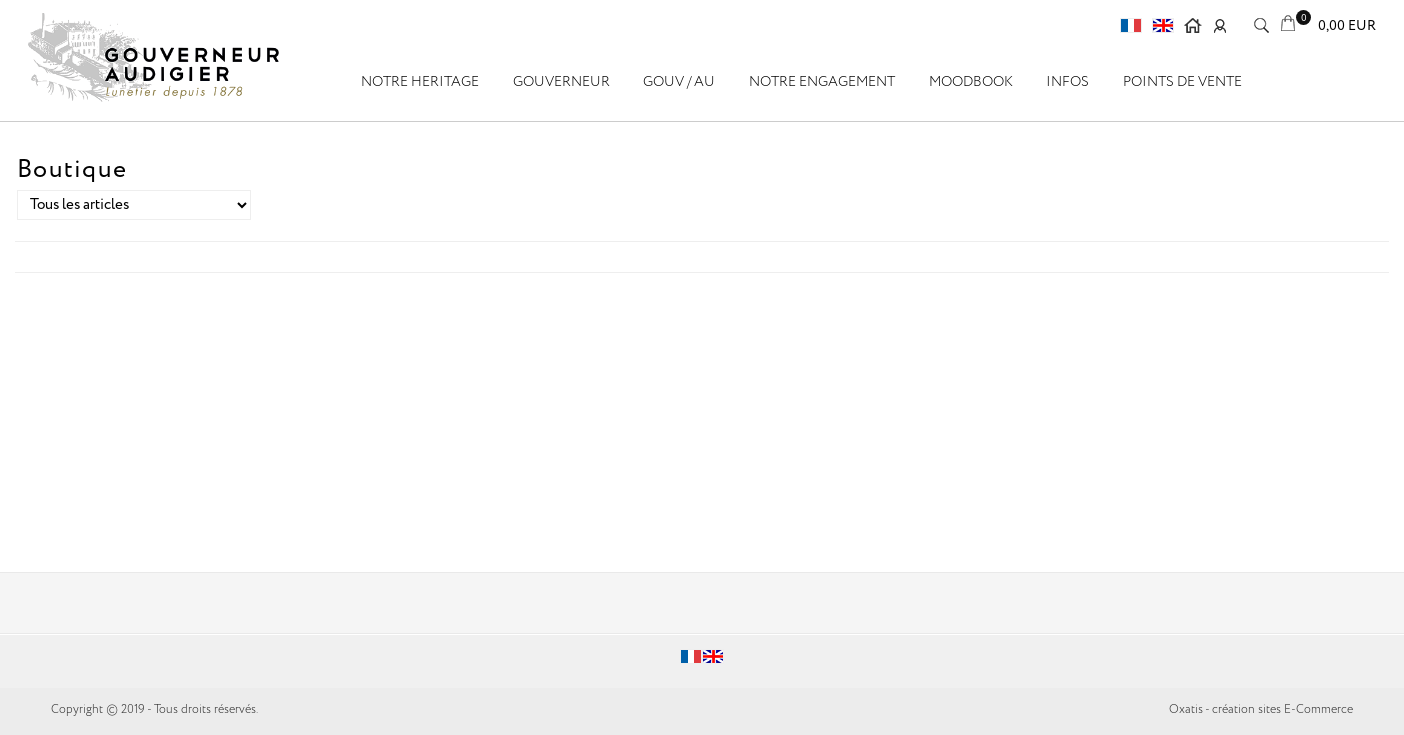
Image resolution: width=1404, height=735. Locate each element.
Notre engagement (822, 82)
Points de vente (1182, 82)
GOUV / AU (679, 82)
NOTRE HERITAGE (420, 82)
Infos (1067, 82)
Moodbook (971, 82)
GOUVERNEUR (561, 82)
